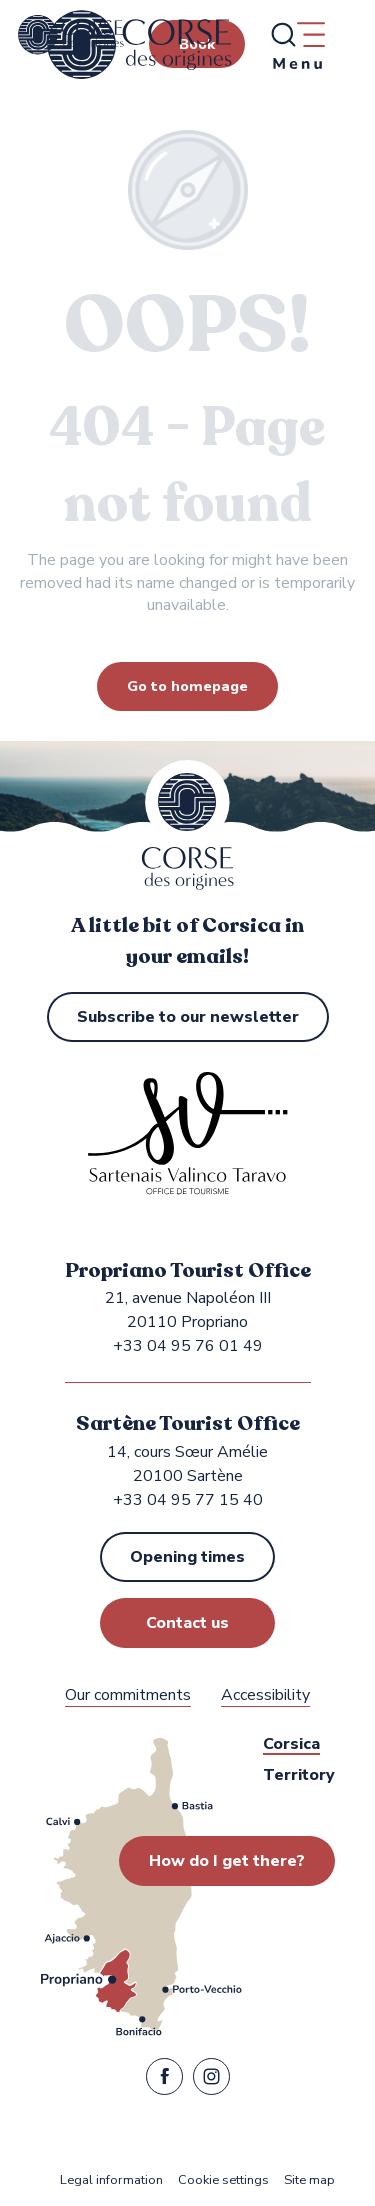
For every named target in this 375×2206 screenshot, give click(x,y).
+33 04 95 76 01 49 (188, 1346)
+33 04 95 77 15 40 (188, 1500)
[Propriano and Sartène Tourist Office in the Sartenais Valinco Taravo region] (71, 35)
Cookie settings (223, 2180)
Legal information (111, 2180)
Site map (309, 2180)
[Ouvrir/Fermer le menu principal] (297, 45)
